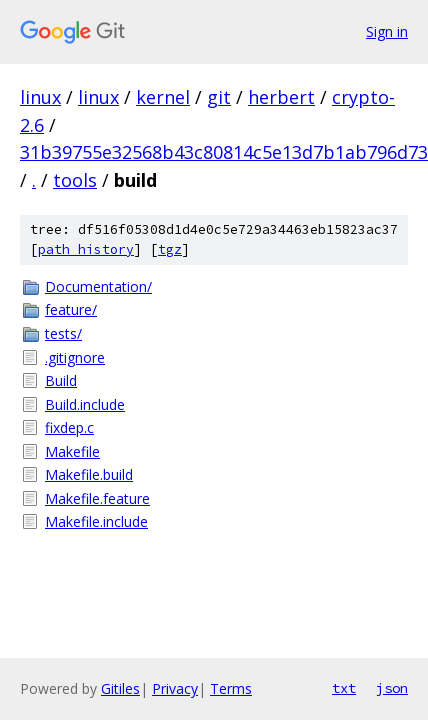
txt (344, 688)
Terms (231, 688)
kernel (163, 97)
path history (86, 249)
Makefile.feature (97, 498)
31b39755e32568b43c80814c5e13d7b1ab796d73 (224, 152)
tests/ (63, 333)
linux (40, 97)
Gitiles (120, 688)
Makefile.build (89, 474)
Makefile (72, 451)
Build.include (85, 404)
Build (61, 380)
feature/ (71, 309)
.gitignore (75, 357)
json (392, 688)
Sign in (387, 31)
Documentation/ (98, 286)
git (219, 97)
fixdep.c (69, 427)
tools (75, 180)
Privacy (175, 688)
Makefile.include (96, 521)
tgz (170, 249)
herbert (281, 97)
